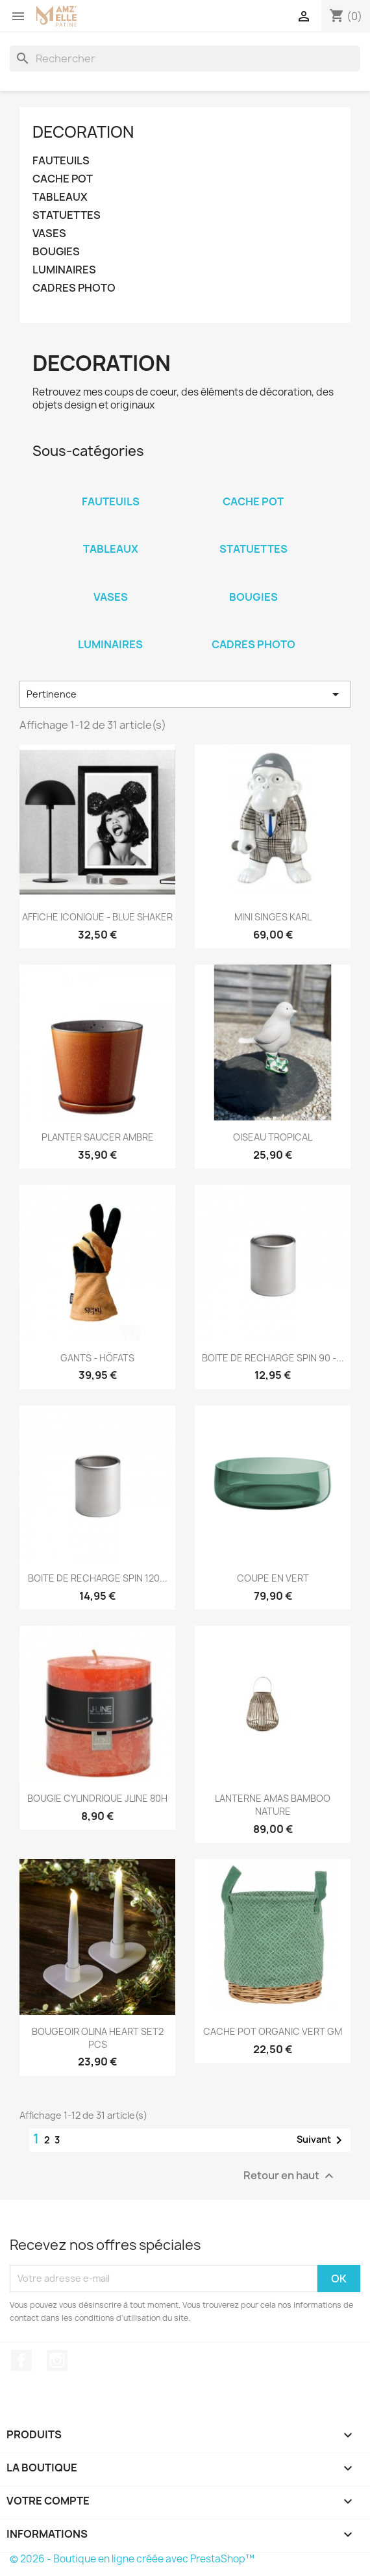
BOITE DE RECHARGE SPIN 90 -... (273, 1358)
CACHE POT (62, 179)
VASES (49, 233)
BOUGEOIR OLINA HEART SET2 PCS (98, 2038)
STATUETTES (66, 215)
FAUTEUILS (61, 161)
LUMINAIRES (64, 270)
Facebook (21, 2360)
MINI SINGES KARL (273, 917)
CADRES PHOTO (74, 288)
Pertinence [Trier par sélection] (185, 694)
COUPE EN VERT (273, 1578)
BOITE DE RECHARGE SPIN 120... (97, 1578)
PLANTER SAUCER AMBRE (98, 1137)
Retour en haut (290, 2175)
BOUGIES (56, 252)
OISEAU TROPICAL (272, 1137)
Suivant (322, 2140)
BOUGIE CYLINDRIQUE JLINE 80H (97, 1798)
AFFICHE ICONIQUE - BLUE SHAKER (97, 917)
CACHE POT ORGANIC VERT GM (272, 2031)
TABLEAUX (60, 197)
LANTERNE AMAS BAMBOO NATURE (272, 1804)
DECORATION (83, 132)
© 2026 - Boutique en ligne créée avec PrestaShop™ (132, 2559)
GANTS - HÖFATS (97, 1358)
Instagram (57, 2360)
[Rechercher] (185, 58)
